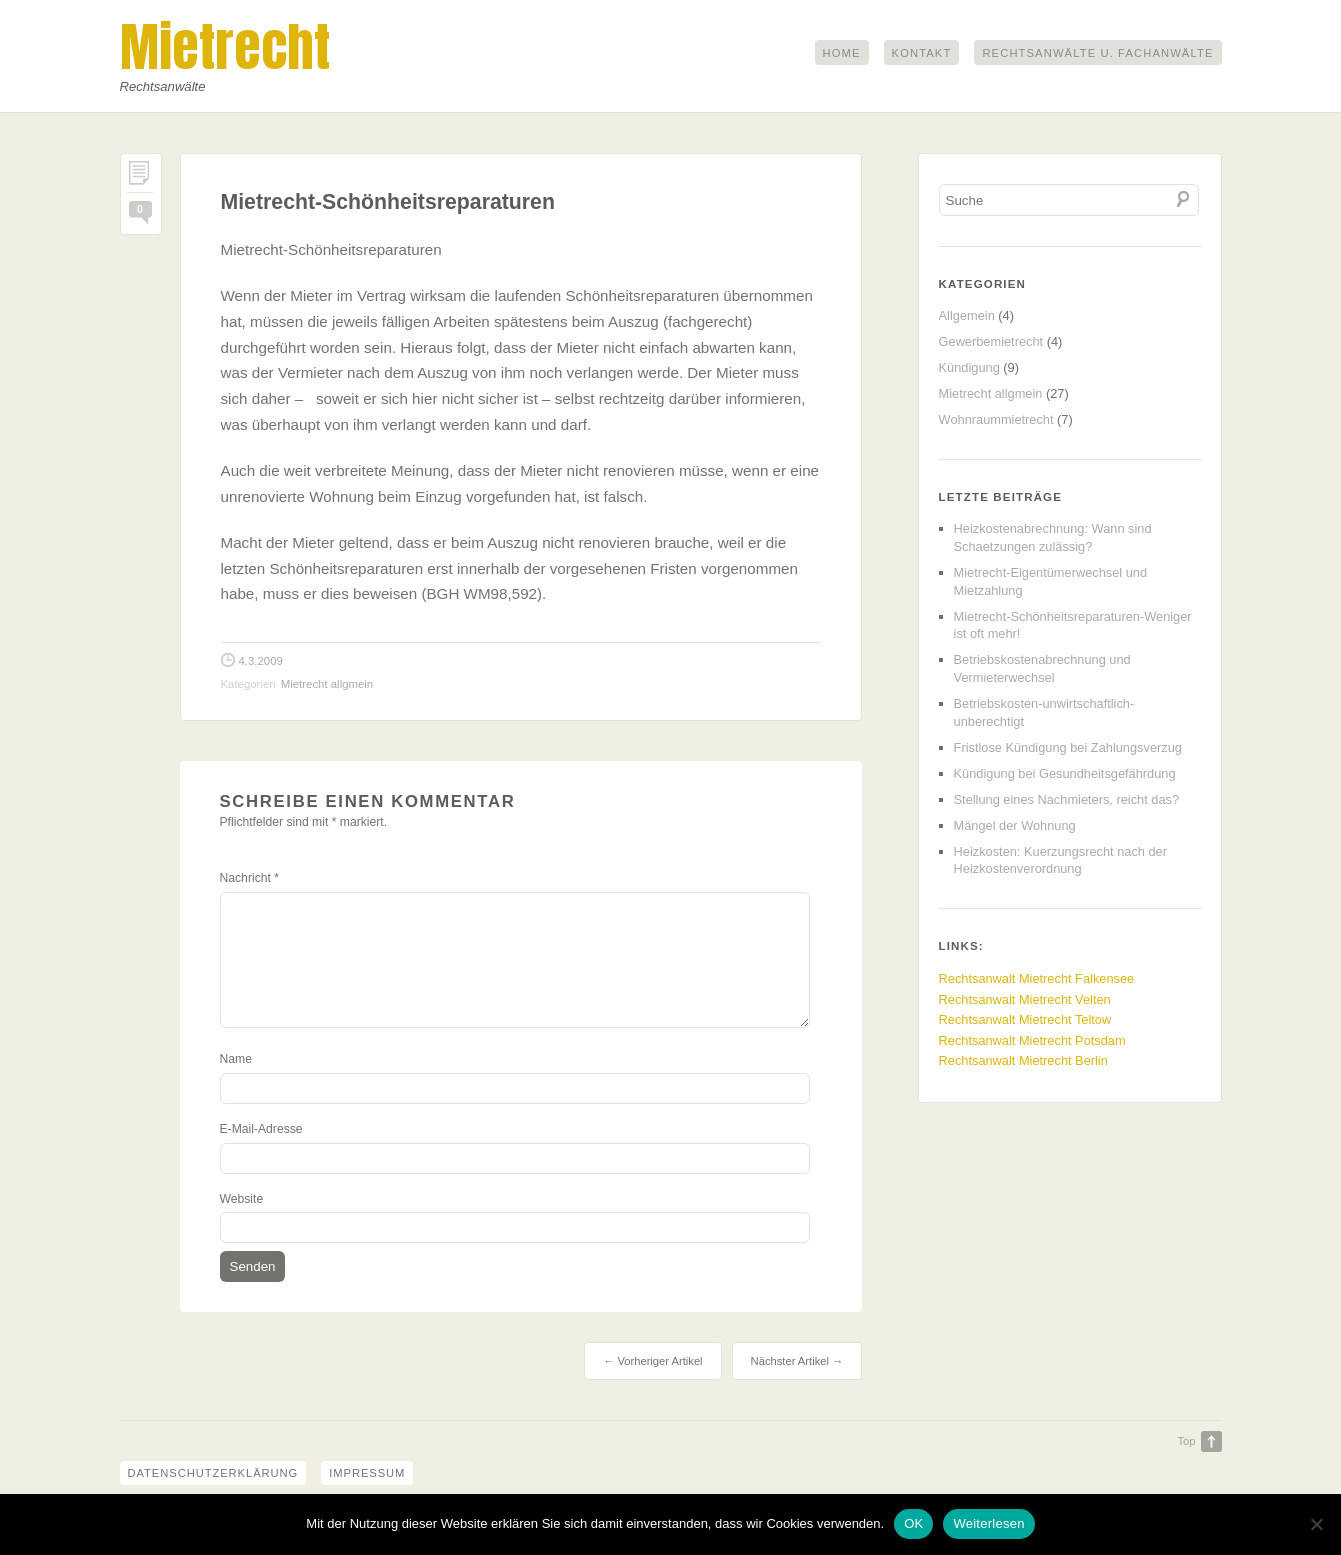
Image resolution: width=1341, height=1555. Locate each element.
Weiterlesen (988, 1523)
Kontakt (922, 53)
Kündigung (969, 367)
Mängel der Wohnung (1015, 825)
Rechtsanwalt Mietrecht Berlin (1023, 1060)
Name (236, 1059)
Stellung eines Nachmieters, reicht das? (1066, 799)
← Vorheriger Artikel (652, 1361)
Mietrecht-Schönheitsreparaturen (388, 202)
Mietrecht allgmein (327, 684)
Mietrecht (225, 46)
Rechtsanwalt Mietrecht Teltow (1025, 1019)
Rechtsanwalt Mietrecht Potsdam (1032, 1040)
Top (1186, 1441)
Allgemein (967, 315)
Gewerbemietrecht (991, 341)
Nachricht (249, 878)
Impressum (372, 1473)
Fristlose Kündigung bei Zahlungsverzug (1068, 747)
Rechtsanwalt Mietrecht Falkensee (1037, 978)
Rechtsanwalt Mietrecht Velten (1025, 999)
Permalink (141, 178)
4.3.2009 (261, 661)
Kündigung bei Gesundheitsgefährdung (1065, 773)
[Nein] (1316, 1524)
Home (842, 53)
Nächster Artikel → (797, 1361)
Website (242, 1199)
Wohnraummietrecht (996, 419)
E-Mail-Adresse (261, 1129)
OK (913, 1523)
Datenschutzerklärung (215, 1473)
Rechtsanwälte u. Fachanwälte (1097, 53)
